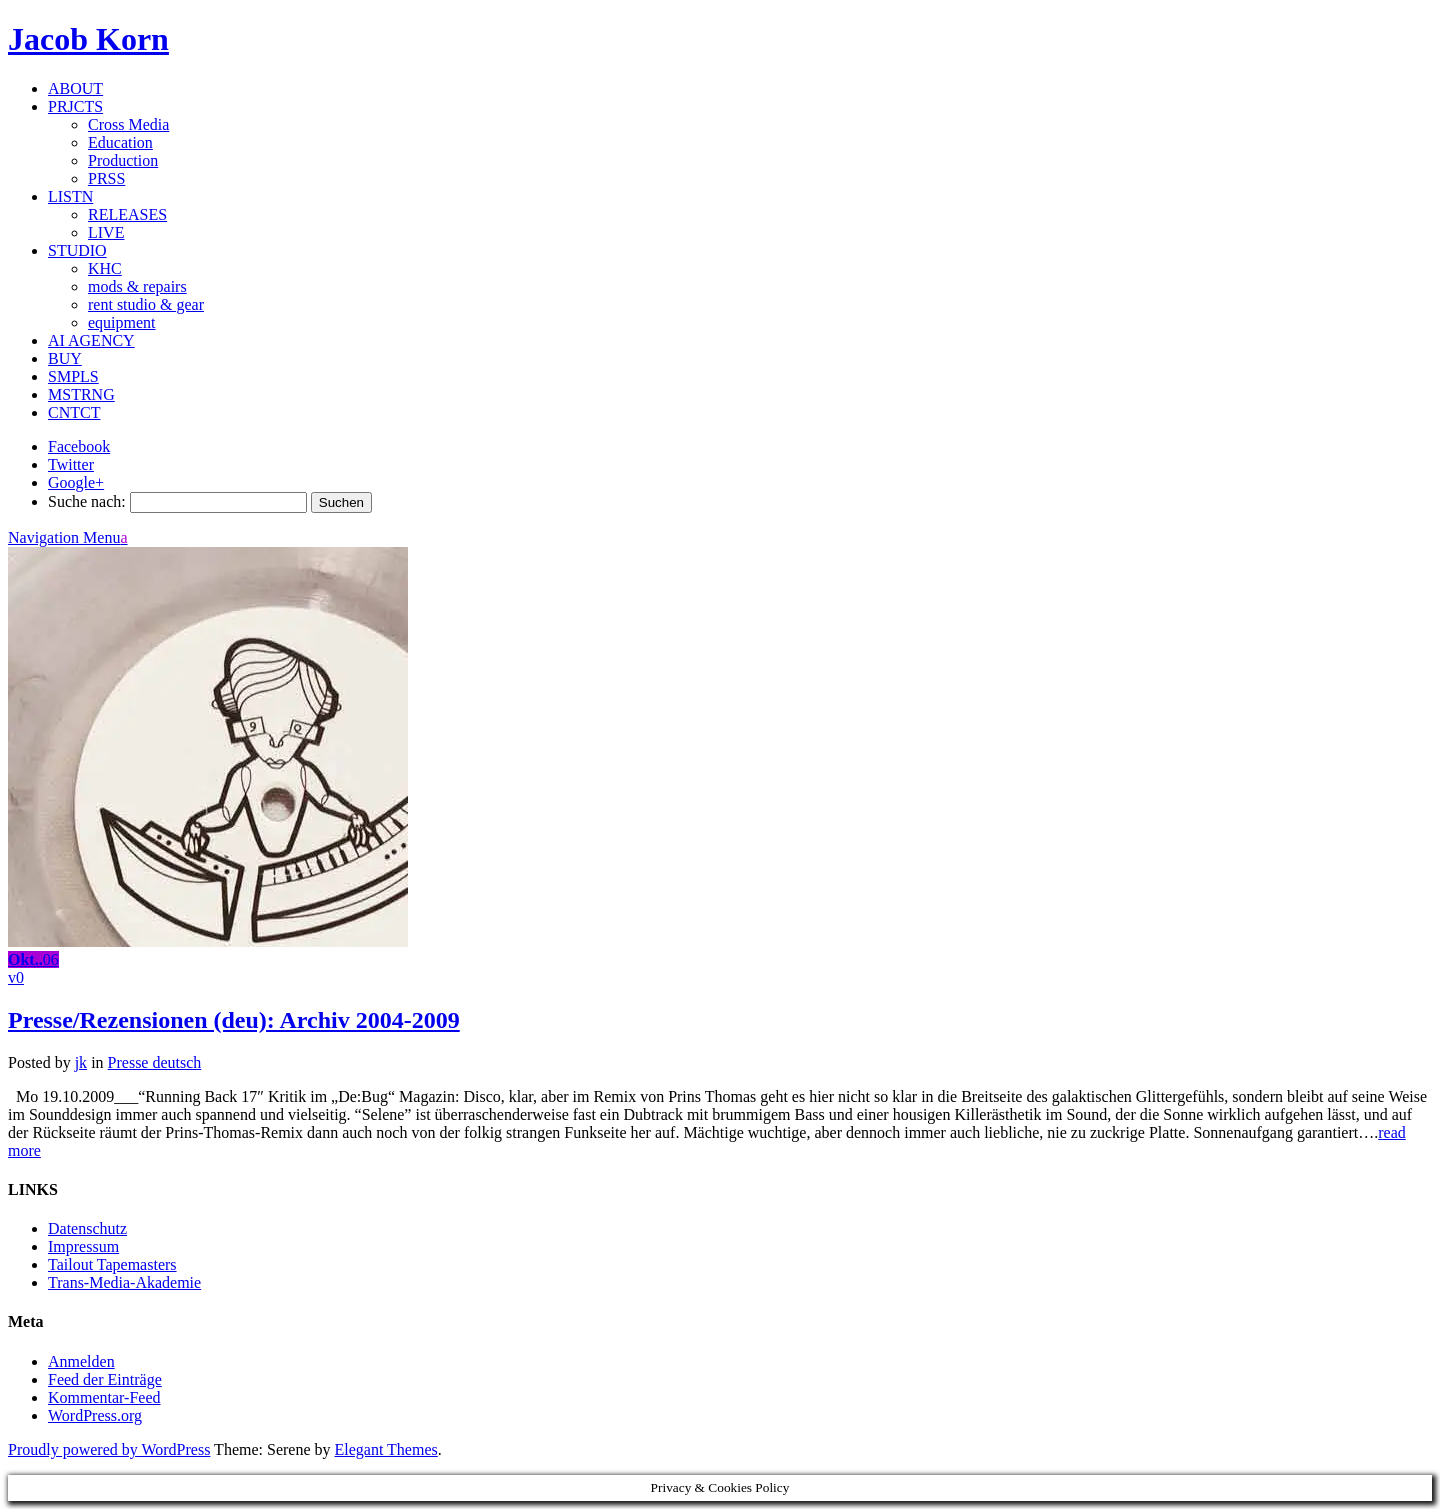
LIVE (106, 232)
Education (120, 142)
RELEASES (127, 214)
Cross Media (128, 124)
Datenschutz (87, 1228)
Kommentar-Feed (104, 1397)
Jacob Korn (88, 39)
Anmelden (81, 1361)
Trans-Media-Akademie (124, 1282)
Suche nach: (87, 501)
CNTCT (74, 412)
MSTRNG (81, 394)
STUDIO (77, 250)
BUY (65, 358)
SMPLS (73, 376)
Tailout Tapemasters (112, 1264)
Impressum (83, 1246)
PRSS (106, 178)
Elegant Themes (386, 1449)
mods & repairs (137, 286)
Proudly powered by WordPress (109, 1449)
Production (123, 160)
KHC (105, 268)
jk (81, 1062)
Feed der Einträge (105, 1379)
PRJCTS (75, 106)
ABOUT (75, 88)
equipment (122, 322)
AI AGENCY (91, 340)
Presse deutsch (155, 1062)
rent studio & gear (146, 304)
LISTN (70, 196)
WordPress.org (95, 1415)
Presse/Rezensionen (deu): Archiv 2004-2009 (234, 1020)
